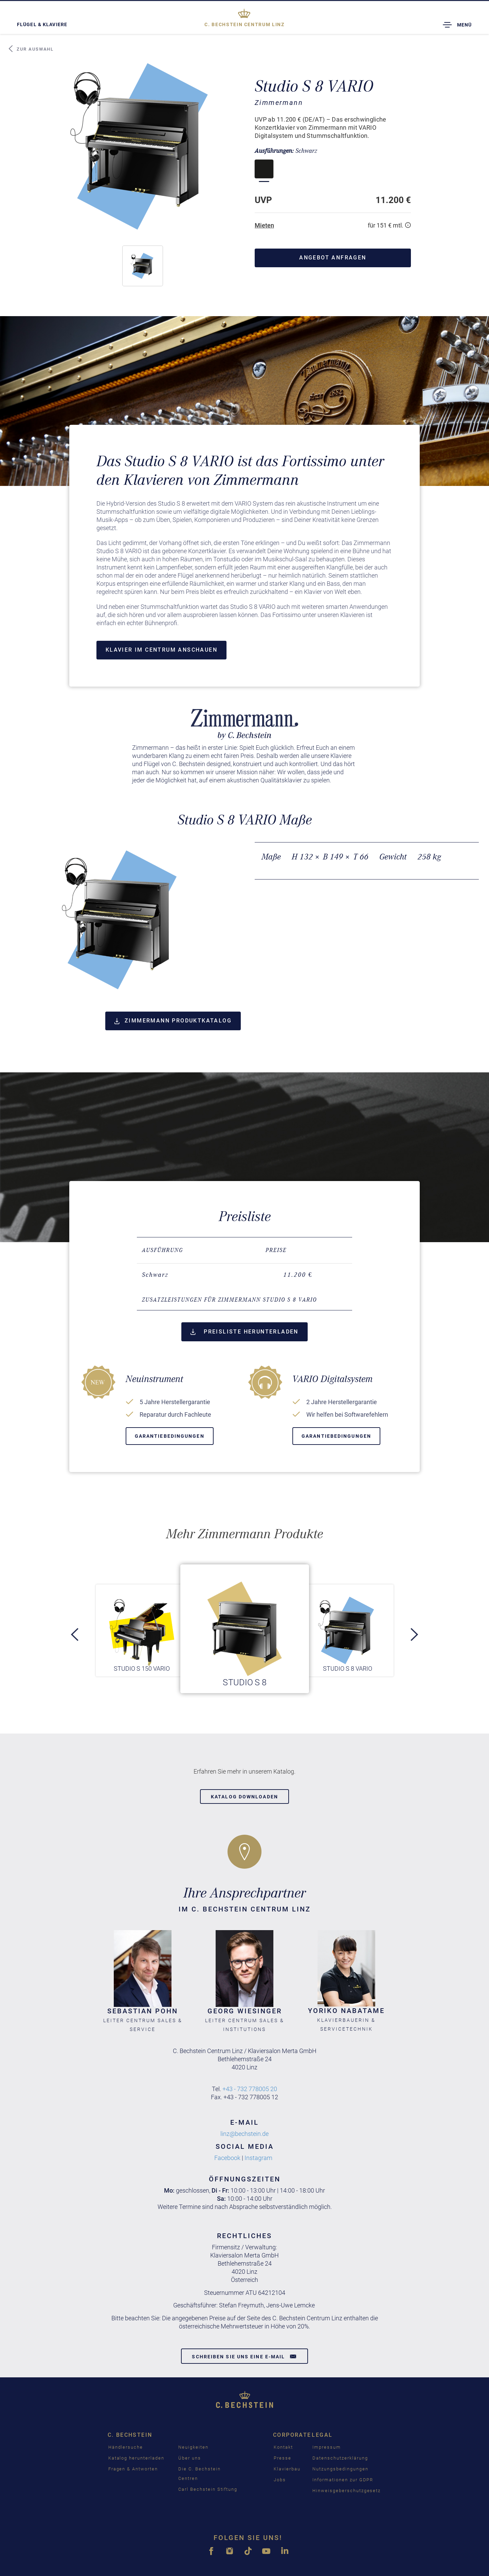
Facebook (227, 2157)
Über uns (189, 2458)
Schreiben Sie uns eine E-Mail (244, 2356)
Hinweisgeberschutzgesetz (346, 2490)
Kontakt (283, 2447)
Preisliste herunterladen (244, 1331)
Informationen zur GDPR (342, 2479)
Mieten (264, 225)
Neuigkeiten (193, 2447)
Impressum (326, 2447)
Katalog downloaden (244, 1796)
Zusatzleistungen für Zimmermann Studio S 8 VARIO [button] (229, 1299)
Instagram (259, 2157)
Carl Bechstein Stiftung (207, 2489)
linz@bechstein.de (244, 2133)
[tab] (244, 1300)
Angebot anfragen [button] (332, 257)
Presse (282, 2458)
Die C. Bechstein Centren (199, 2473)
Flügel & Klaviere (42, 24)
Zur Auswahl (30, 49)
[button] (142, 266)
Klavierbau (287, 2468)
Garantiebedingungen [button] (169, 1436)
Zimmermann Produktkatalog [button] (173, 1020)
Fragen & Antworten (133, 2468)
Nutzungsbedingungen (340, 2468)
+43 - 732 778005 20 (249, 2088)
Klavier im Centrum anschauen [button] (161, 650)
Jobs (280, 2479)
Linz (244, 24)
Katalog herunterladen (136, 2458)
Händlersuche (125, 2447)
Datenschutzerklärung (340, 2458)
